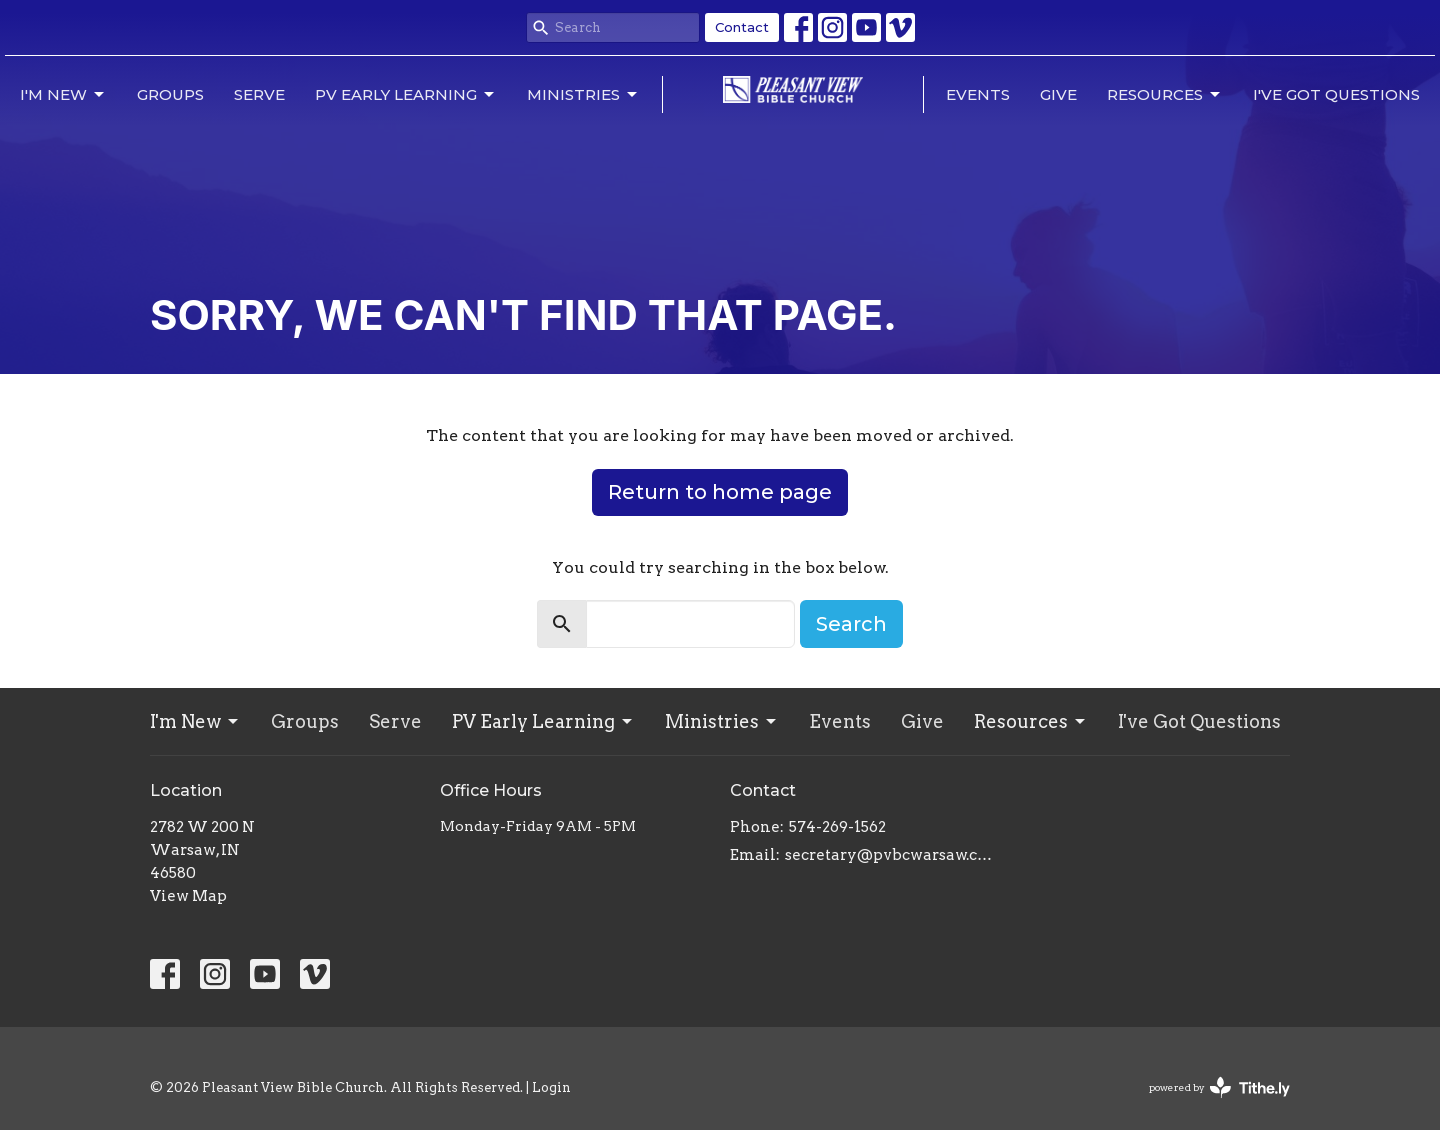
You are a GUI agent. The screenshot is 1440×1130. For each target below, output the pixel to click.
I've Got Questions (1336, 94)
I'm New (63, 95)
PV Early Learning (406, 95)
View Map (188, 896)
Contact (742, 27)
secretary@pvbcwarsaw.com (892, 855)
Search (851, 624)
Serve (259, 94)
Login (551, 1087)
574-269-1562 (837, 827)
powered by (1219, 1087)
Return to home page (720, 492)
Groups (170, 94)
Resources (1165, 95)
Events (978, 94)
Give (1058, 94)
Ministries (583, 95)
